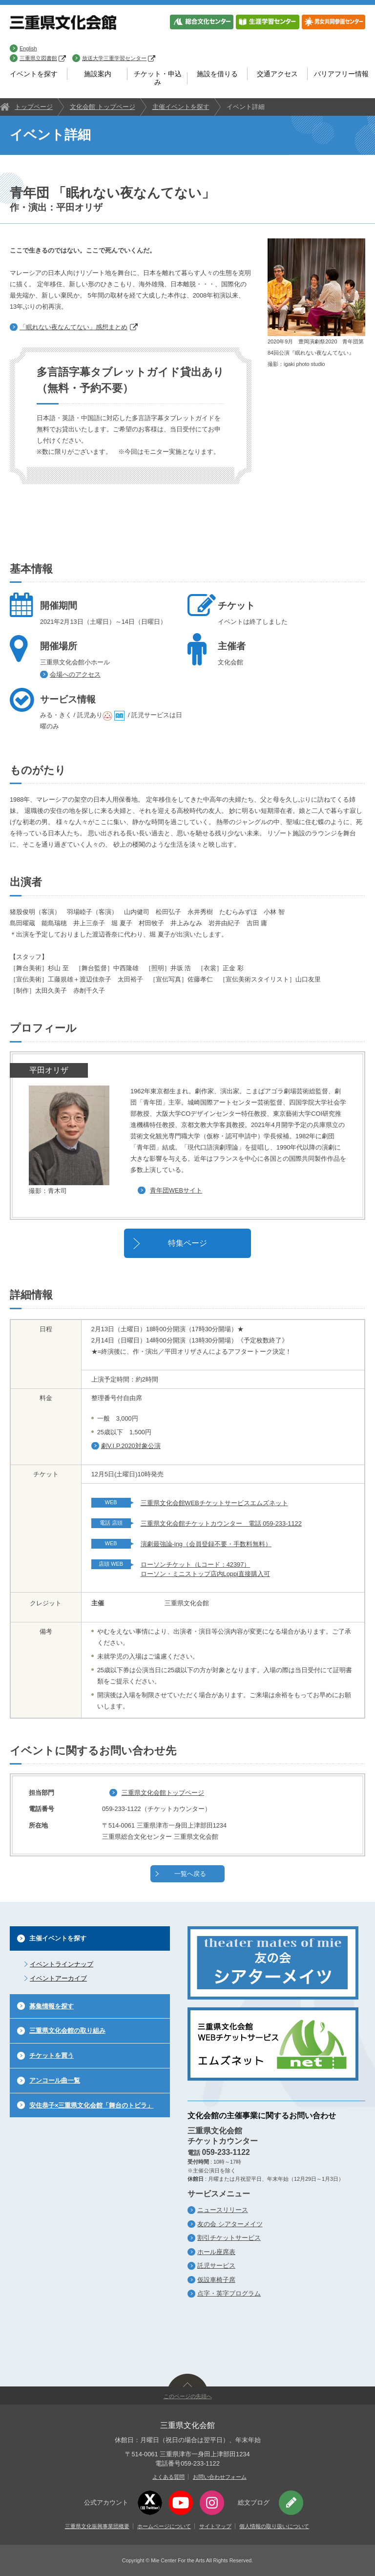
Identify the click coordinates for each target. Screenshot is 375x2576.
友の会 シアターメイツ (230, 2224)
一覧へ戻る (190, 1873)
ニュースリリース (222, 2210)
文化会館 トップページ (102, 106)
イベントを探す (34, 74)
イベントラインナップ (61, 1964)
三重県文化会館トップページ (163, 1792)
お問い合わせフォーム (220, 2477)
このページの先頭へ (188, 2396)
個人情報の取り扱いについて (274, 2526)
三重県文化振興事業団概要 (97, 2526)
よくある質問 (168, 2477)
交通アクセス (277, 74)
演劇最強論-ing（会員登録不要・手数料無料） (206, 1544)
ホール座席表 (216, 2252)
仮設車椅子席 (216, 2279)
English (28, 48)
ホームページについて (164, 2526)
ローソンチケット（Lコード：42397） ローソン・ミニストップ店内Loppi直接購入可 (205, 1569)
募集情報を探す (51, 2006)
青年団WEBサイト (176, 1190)
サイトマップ (215, 2526)
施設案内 (97, 74)
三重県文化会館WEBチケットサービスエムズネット (214, 1503)
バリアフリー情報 (341, 74)
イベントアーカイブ (58, 1978)
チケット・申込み (158, 78)
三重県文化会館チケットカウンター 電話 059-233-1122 (221, 1523)
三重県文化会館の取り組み (67, 2030)
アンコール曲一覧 (54, 2080)
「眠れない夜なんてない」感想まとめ (79, 327)
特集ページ (187, 1243)
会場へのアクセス (75, 674)
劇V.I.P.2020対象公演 (131, 1445)
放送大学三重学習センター (118, 58)
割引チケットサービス (229, 2237)
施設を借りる (217, 74)
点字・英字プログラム (229, 2293)
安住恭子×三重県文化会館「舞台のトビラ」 (91, 2105)
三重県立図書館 (43, 58)
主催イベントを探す (180, 106)
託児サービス (216, 2265)
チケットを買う (51, 2055)
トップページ (34, 106)
